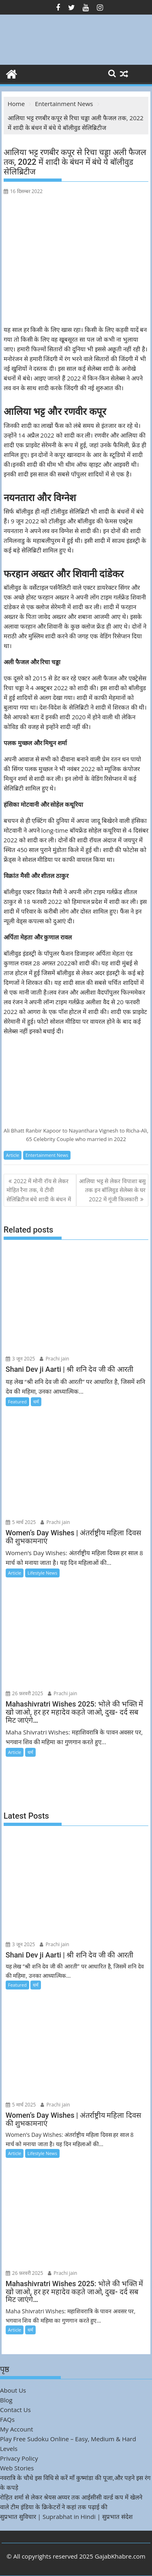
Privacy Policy (19, 2458)
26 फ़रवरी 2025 (24, 1693)
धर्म (36, 1402)
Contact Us (15, 2410)
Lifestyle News (42, 1573)
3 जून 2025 (20, 1358)
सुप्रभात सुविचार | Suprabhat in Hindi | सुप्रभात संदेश (66, 2516)
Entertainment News (47, 1155)
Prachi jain (54, 1358)
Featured (17, 1402)
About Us (13, 2390)
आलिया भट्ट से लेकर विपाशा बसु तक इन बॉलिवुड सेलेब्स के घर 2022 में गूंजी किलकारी (112, 1190)
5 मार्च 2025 (21, 1522)
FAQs (7, 2419)
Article (12, 1155)
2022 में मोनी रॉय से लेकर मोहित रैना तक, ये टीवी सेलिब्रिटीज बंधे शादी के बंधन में (38, 1190)
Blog (6, 2400)
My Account (16, 2429)
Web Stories (17, 2468)
